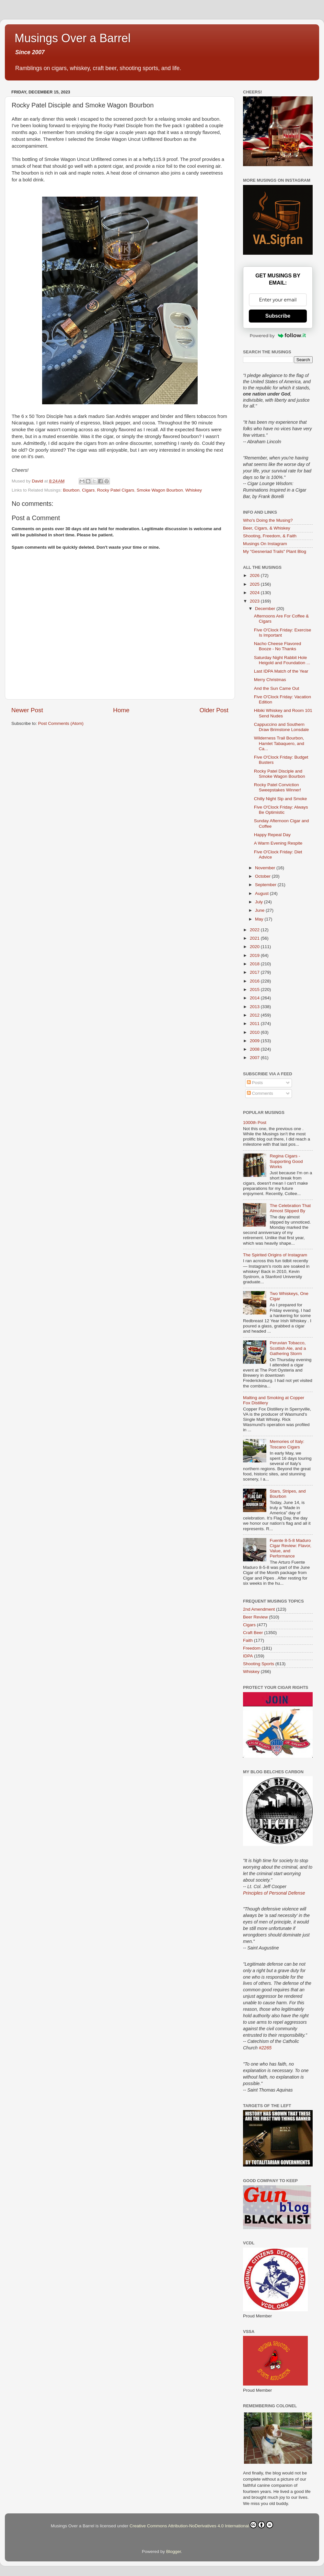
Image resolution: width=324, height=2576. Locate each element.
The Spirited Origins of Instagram (275, 1254)
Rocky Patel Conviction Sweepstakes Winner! (277, 787)
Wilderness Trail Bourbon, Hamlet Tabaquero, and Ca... (279, 743)
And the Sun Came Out (276, 688)
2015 (255, 989)
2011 (255, 1023)
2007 (255, 1057)
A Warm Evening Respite (278, 843)
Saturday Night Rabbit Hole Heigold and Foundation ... (282, 660)
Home (121, 710)
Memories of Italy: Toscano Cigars (287, 1444)
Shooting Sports (258, 1663)
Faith (248, 1640)
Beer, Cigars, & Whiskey (266, 528)
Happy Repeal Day (272, 834)
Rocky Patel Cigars (115, 490)
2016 (255, 981)
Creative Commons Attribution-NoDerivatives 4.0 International (201, 2524)
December (265, 608)
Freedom (251, 1648)
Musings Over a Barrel (73, 38)
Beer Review (255, 1617)
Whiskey (193, 490)
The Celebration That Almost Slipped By (290, 1208)
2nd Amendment (259, 1609)
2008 (255, 1049)
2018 (255, 963)
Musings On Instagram (265, 543)
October (263, 876)
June (260, 910)
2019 (255, 955)
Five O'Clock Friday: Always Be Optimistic (281, 810)
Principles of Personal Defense (274, 1893)
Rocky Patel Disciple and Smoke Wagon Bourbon (279, 774)
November (265, 867)
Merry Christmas (270, 679)
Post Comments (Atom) (61, 723)
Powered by (278, 335)
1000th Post (254, 1122)
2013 (255, 1006)
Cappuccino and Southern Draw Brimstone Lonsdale (281, 727)
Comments (260, 1093)
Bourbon (71, 490)
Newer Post (27, 710)
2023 (255, 601)
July (259, 901)
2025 (255, 584)
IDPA (248, 1656)
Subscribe (277, 316)
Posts (255, 1082)
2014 (255, 997)
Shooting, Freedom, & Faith (269, 535)
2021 (255, 938)
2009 (255, 1040)
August (262, 893)
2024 (255, 592)
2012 (255, 1015)
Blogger (173, 2551)
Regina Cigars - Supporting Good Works (286, 1161)
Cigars (88, 490)
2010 (255, 1032)
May (259, 919)
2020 (255, 946)
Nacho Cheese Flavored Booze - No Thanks (277, 646)
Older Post (214, 710)
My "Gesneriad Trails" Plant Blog (274, 551)
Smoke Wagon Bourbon (160, 490)
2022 (255, 929)
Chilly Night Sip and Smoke (280, 798)
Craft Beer (253, 1632)
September (266, 884)
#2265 (265, 2047)
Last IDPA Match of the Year (281, 671)
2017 (255, 972)
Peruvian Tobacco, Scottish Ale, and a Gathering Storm (288, 1348)
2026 (255, 575)
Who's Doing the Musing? (268, 520)
